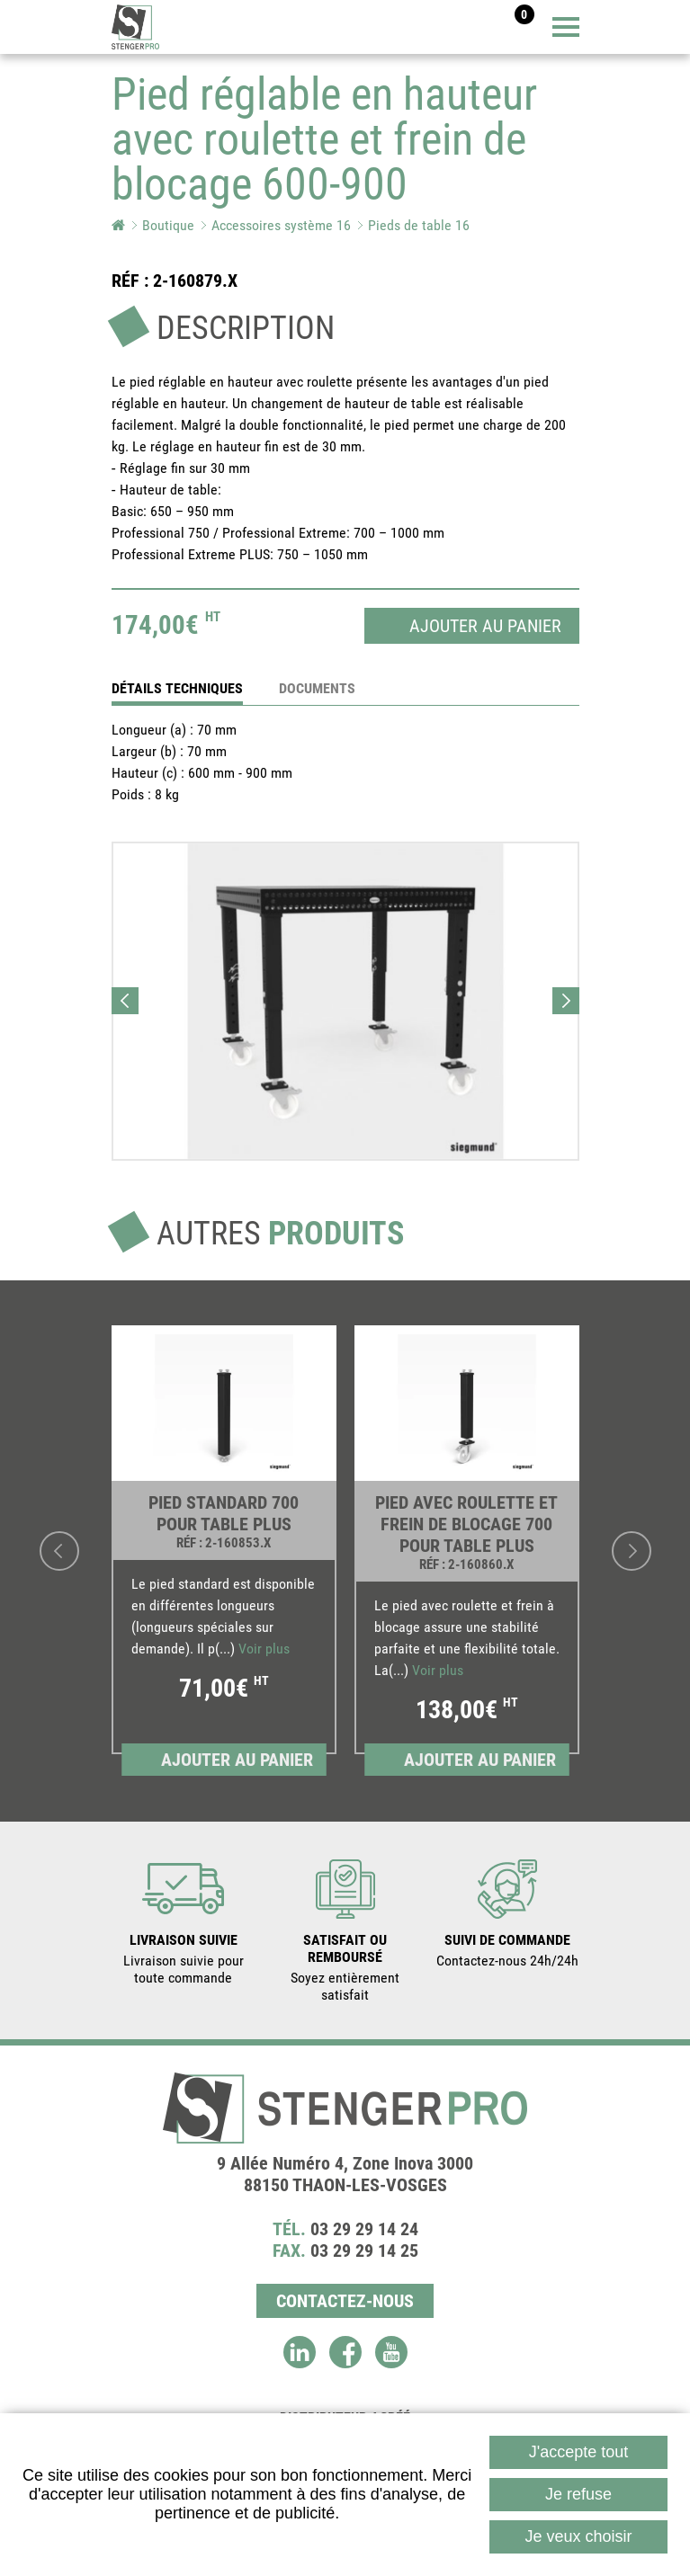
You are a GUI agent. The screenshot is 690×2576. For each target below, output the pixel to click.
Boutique (168, 225)
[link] (224, 1551)
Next (565, 1000)
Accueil (118, 225)
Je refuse (578, 2494)
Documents (317, 688)
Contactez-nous (345, 2301)
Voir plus (264, 1648)
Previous (125, 1000)
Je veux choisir (578, 2536)
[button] (345, 1001)
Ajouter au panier (485, 626)
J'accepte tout (579, 2452)
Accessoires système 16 (281, 225)
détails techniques (177, 688)
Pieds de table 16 (419, 225)
